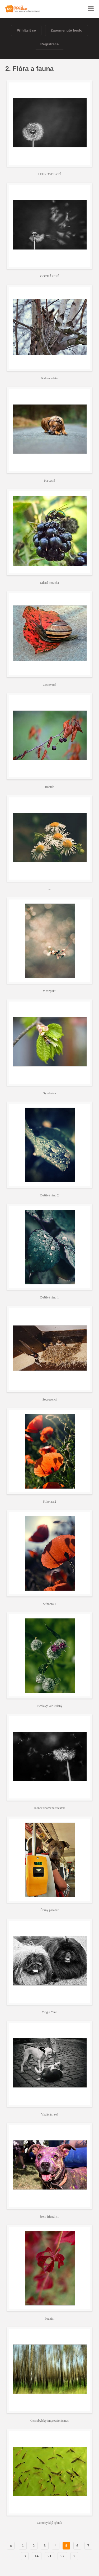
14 (37, 2556)
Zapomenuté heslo (66, 30)
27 (62, 2556)
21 (49, 2556)
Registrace (49, 44)
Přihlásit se (26, 30)
